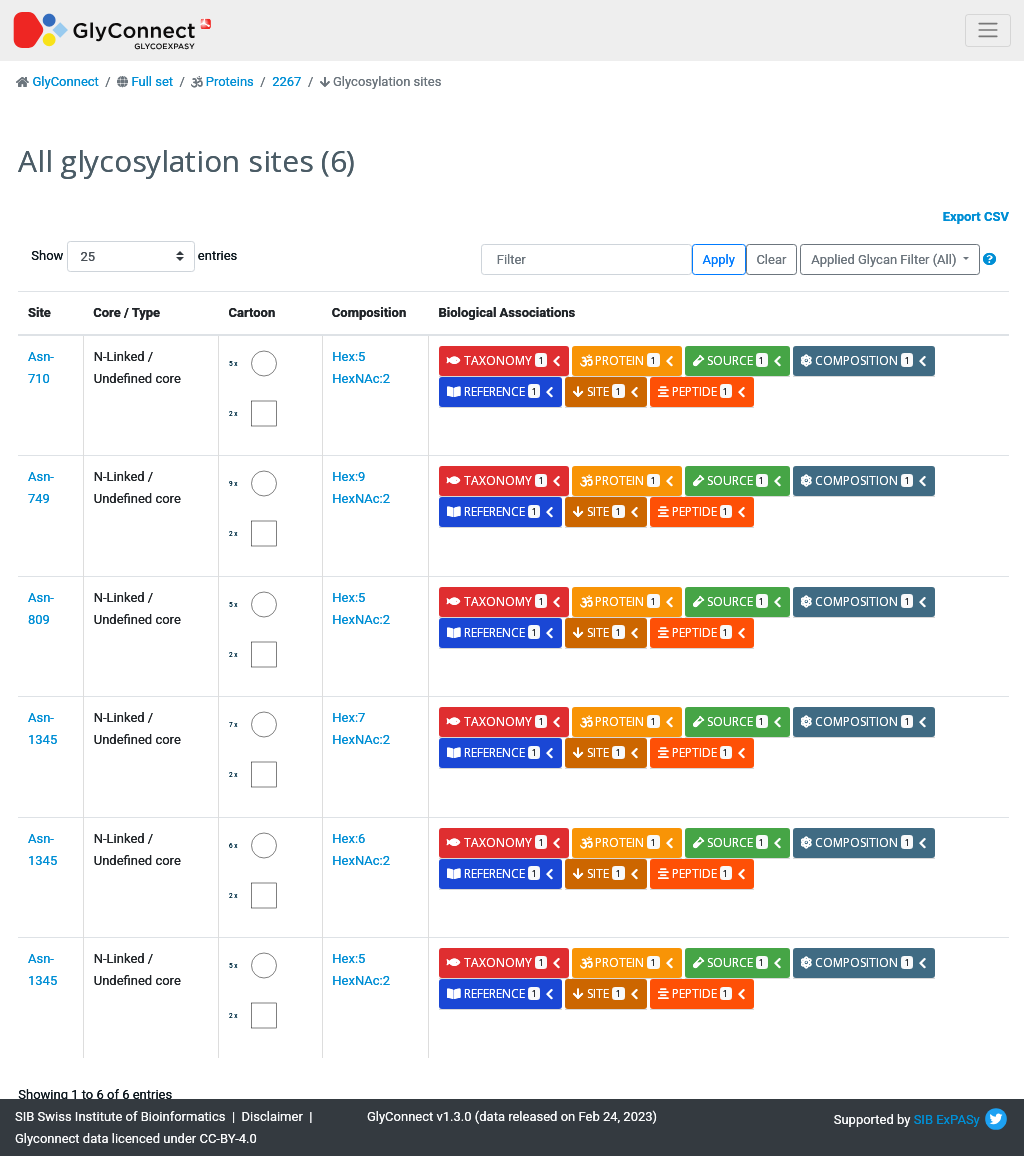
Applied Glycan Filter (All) (885, 259)
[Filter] (586, 259)
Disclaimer (272, 1116)
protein (627, 360)
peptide (702, 391)
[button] (989, 259)
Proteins (230, 81)
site (606, 391)
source (738, 360)
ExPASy (958, 1119)
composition (864, 360)
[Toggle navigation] (988, 30)
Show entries (95, 256)
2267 (286, 81)
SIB (923, 1119)
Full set (152, 81)
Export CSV (976, 216)
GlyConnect (65, 81)
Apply (719, 259)
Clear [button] (771, 259)
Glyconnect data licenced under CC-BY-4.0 (136, 1138)
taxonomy (504, 360)
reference (501, 391)
